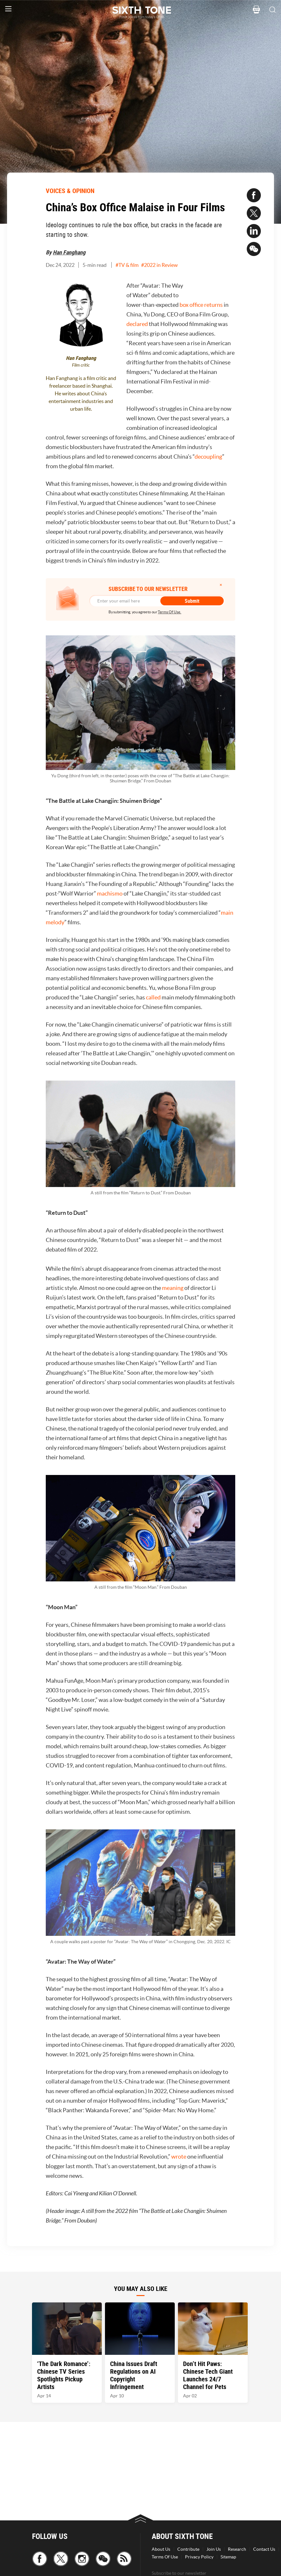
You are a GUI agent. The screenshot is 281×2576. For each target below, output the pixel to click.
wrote (178, 2156)
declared (137, 324)
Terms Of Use (165, 2556)
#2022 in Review (159, 265)
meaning (172, 1287)
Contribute (188, 2549)
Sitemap (228, 2556)
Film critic (81, 365)
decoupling (208, 456)
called (153, 997)
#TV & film (127, 265)
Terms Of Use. (169, 612)
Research (237, 2549)
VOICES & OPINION (70, 190)
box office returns (201, 304)
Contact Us (264, 2549)
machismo (110, 893)
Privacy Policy (199, 2556)
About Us (161, 2549)
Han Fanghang (69, 252)
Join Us (213, 2549)
